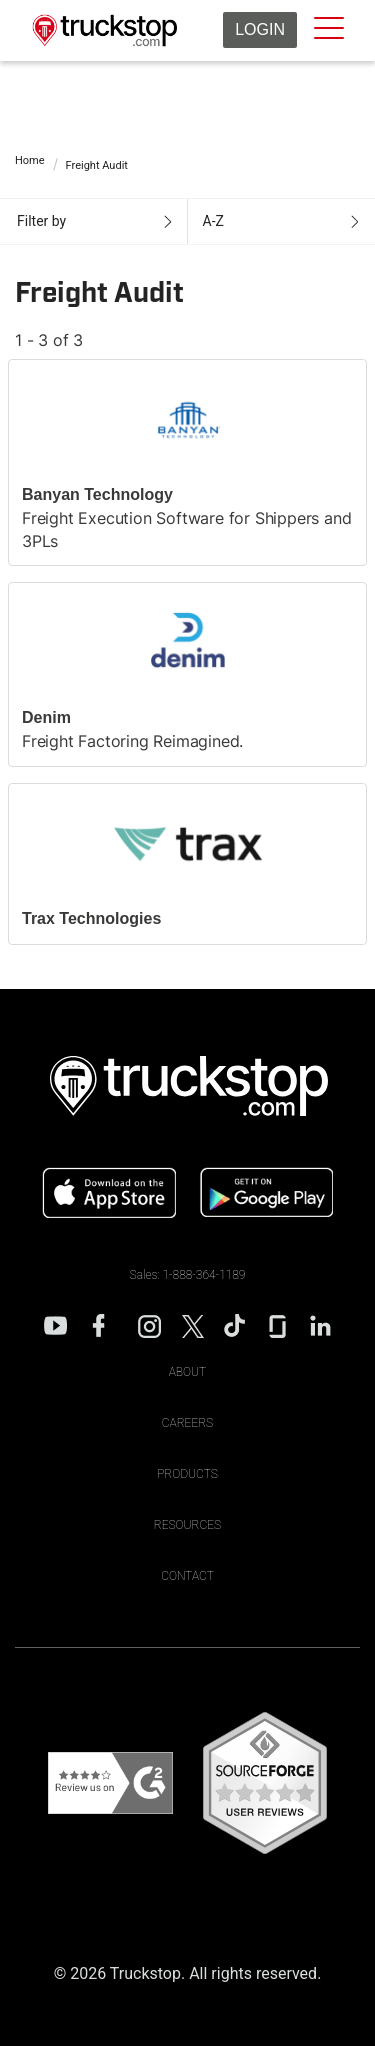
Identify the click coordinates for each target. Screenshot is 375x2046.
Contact (187, 1576)
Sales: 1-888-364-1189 (188, 1275)
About (188, 1372)
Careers (187, 1423)
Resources (187, 1525)
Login (260, 29)
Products (187, 1474)
